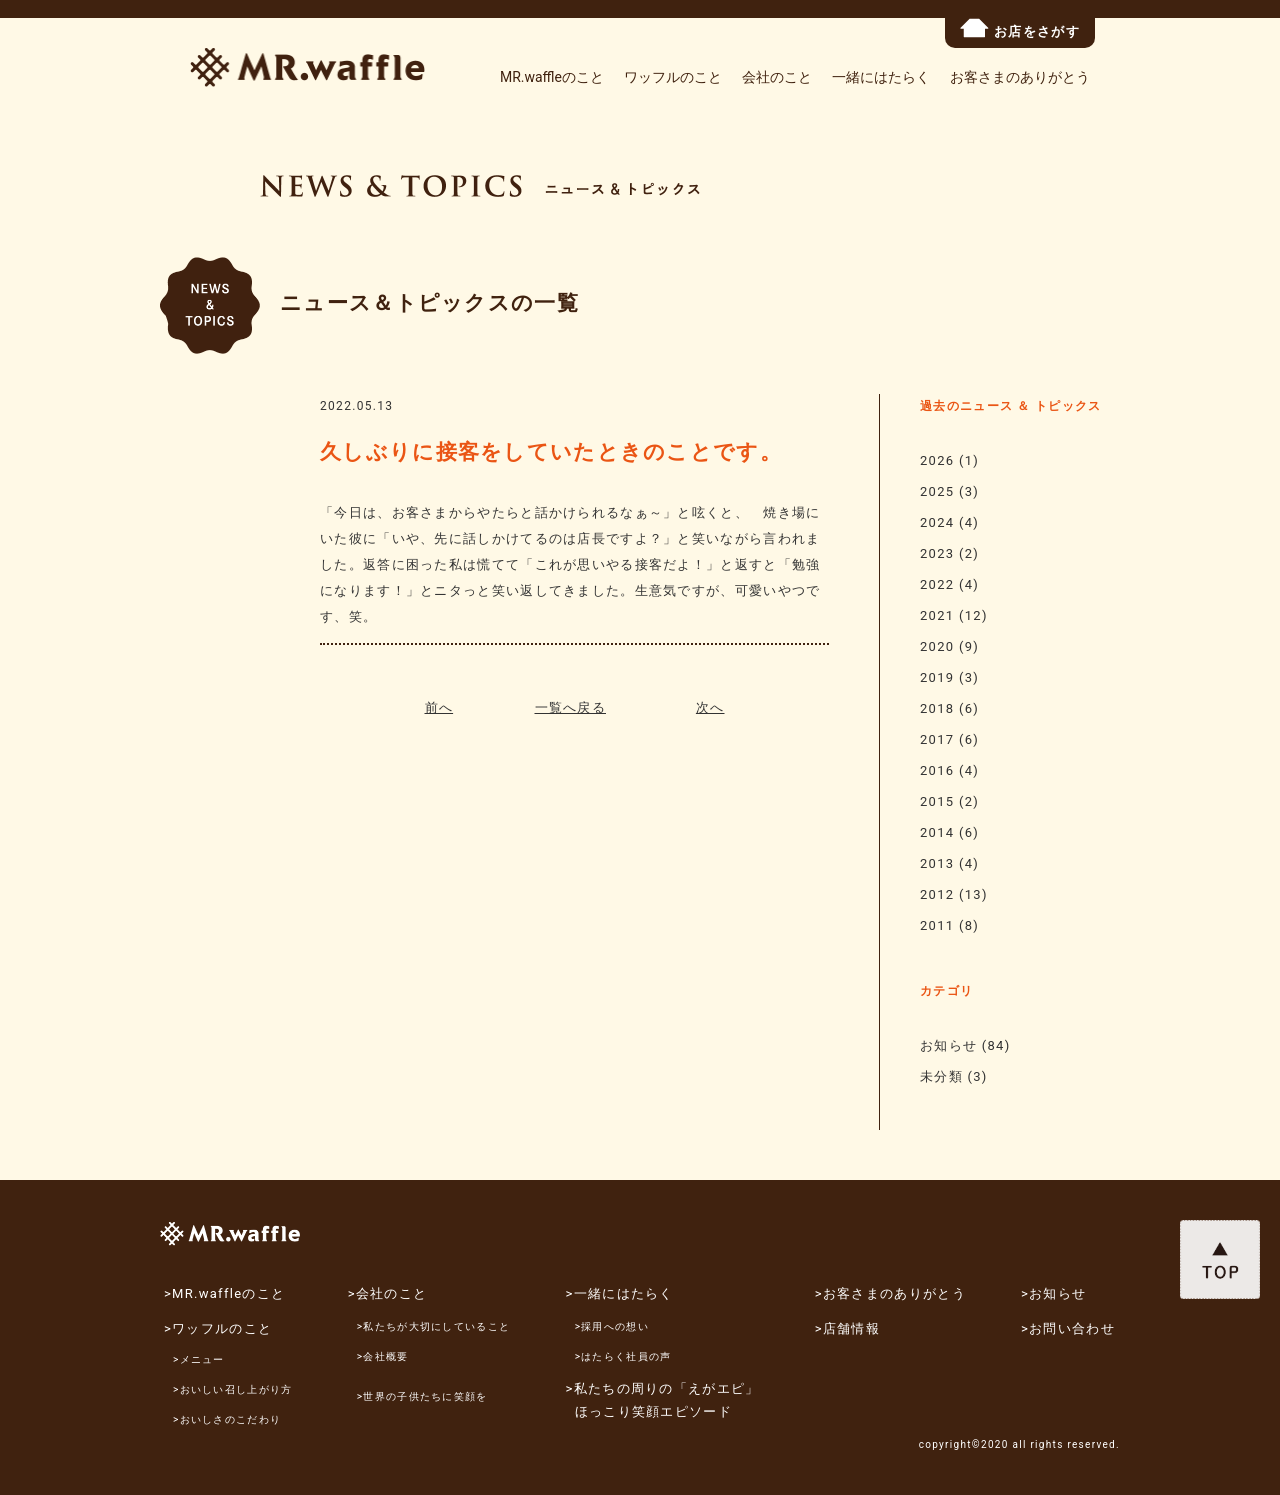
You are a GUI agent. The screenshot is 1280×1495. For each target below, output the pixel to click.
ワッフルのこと (673, 77)
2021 (937, 615)
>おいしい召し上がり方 (233, 1389)
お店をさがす (1020, 28)
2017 (937, 739)
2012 (937, 894)
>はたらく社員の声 (623, 1356)
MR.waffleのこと (552, 77)
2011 (937, 925)
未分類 (941, 1076)
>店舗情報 (847, 1328)
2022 (937, 584)
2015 (937, 801)
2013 (937, 863)
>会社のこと (388, 1293)
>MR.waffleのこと (224, 1293)
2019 (937, 677)
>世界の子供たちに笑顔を (422, 1396)
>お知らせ (1053, 1293)
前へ (439, 707)
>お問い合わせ (1068, 1328)
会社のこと (777, 77)
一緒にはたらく (881, 77)
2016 (937, 770)
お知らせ (948, 1045)
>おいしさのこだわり (227, 1419)
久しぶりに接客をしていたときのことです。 (551, 452)
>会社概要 (383, 1356)
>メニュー (199, 1359)
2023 (937, 553)
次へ (710, 707)
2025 (937, 491)
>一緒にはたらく (620, 1293)
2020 (937, 646)
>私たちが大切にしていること (433, 1326)
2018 (937, 708)
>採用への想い (612, 1326)
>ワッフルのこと (218, 1328)
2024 (937, 522)
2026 (937, 460)
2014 (937, 832)
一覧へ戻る (571, 707)
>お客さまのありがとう (890, 1293)
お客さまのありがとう (1020, 77)
